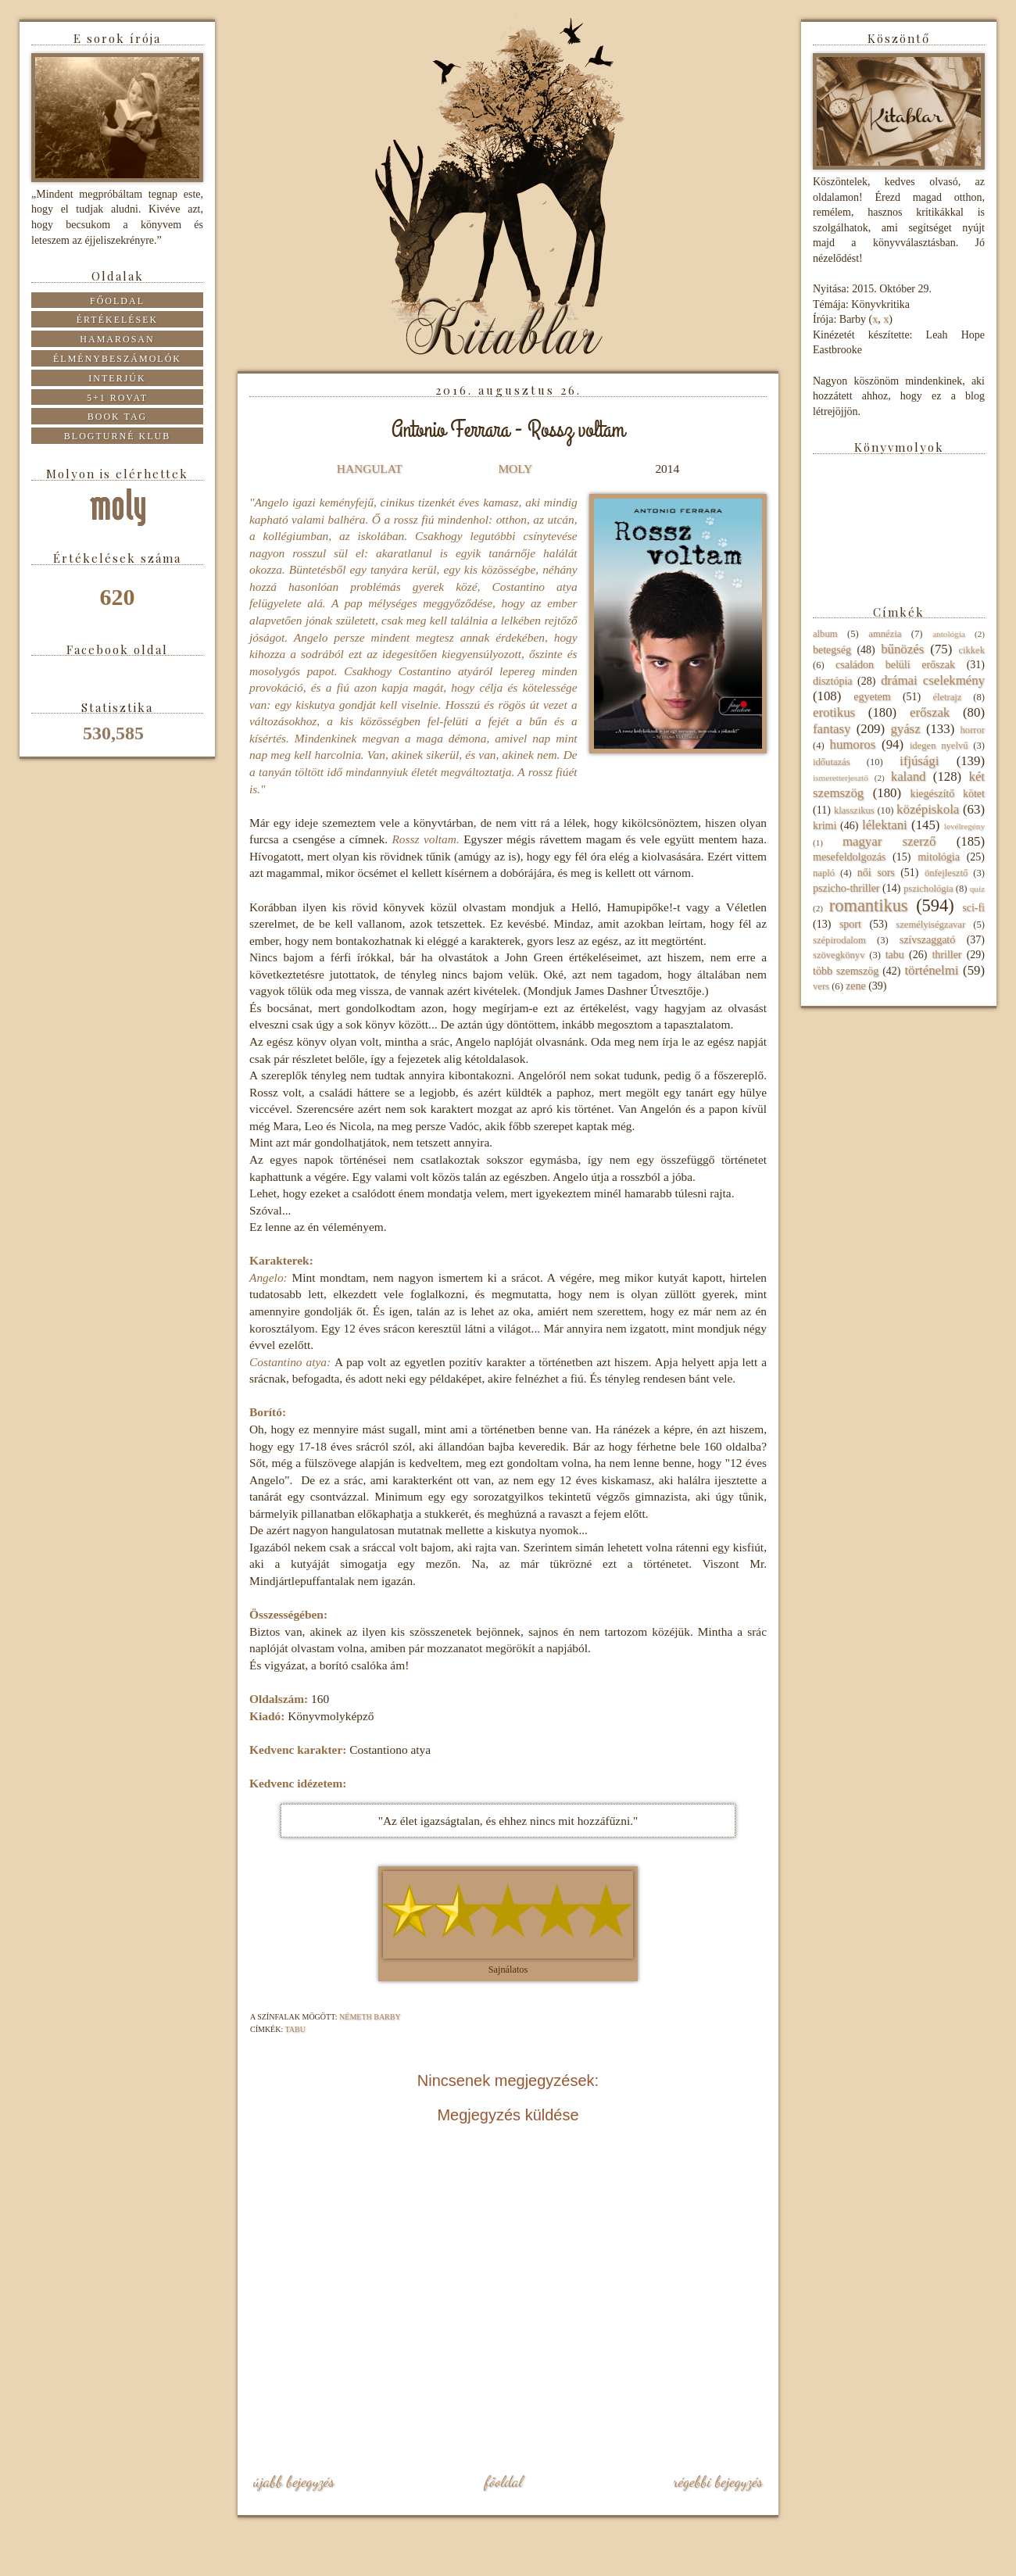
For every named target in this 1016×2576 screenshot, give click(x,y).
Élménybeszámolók (117, 358)
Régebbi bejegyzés (718, 2481)
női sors (876, 872)
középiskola (927, 809)
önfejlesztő (946, 873)
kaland (908, 776)
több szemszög (845, 971)
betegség (832, 650)
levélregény (964, 826)
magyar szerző (889, 841)
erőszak (930, 712)
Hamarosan (117, 339)
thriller (946, 955)
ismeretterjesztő (840, 777)
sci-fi (973, 908)
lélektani (884, 825)
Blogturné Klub (117, 436)
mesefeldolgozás (849, 857)
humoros (852, 744)
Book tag (118, 416)
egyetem (871, 697)
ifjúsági (919, 760)
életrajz (946, 697)
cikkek (971, 650)
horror (973, 729)
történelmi (931, 970)
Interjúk (116, 378)
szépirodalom (839, 940)
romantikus (868, 905)
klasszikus (854, 810)
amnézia (884, 633)
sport (850, 924)
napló (824, 873)
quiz (977, 888)
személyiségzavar (930, 924)
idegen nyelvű (939, 745)
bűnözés (902, 649)
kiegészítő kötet (947, 794)
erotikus (834, 712)
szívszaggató (928, 940)
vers (821, 986)
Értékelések (118, 319)
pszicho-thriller (846, 888)
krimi (824, 826)
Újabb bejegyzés (293, 2481)
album (825, 633)
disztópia (833, 681)
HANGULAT (369, 468)
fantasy (831, 728)
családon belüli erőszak (895, 665)
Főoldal (503, 2481)
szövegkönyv (838, 955)
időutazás (831, 762)
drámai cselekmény (933, 680)
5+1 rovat (117, 397)
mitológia (939, 857)
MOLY (514, 468)
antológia (948, 634)
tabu (295, 2029)
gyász (905, 728)
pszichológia (928, 888)
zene (856, 986)
